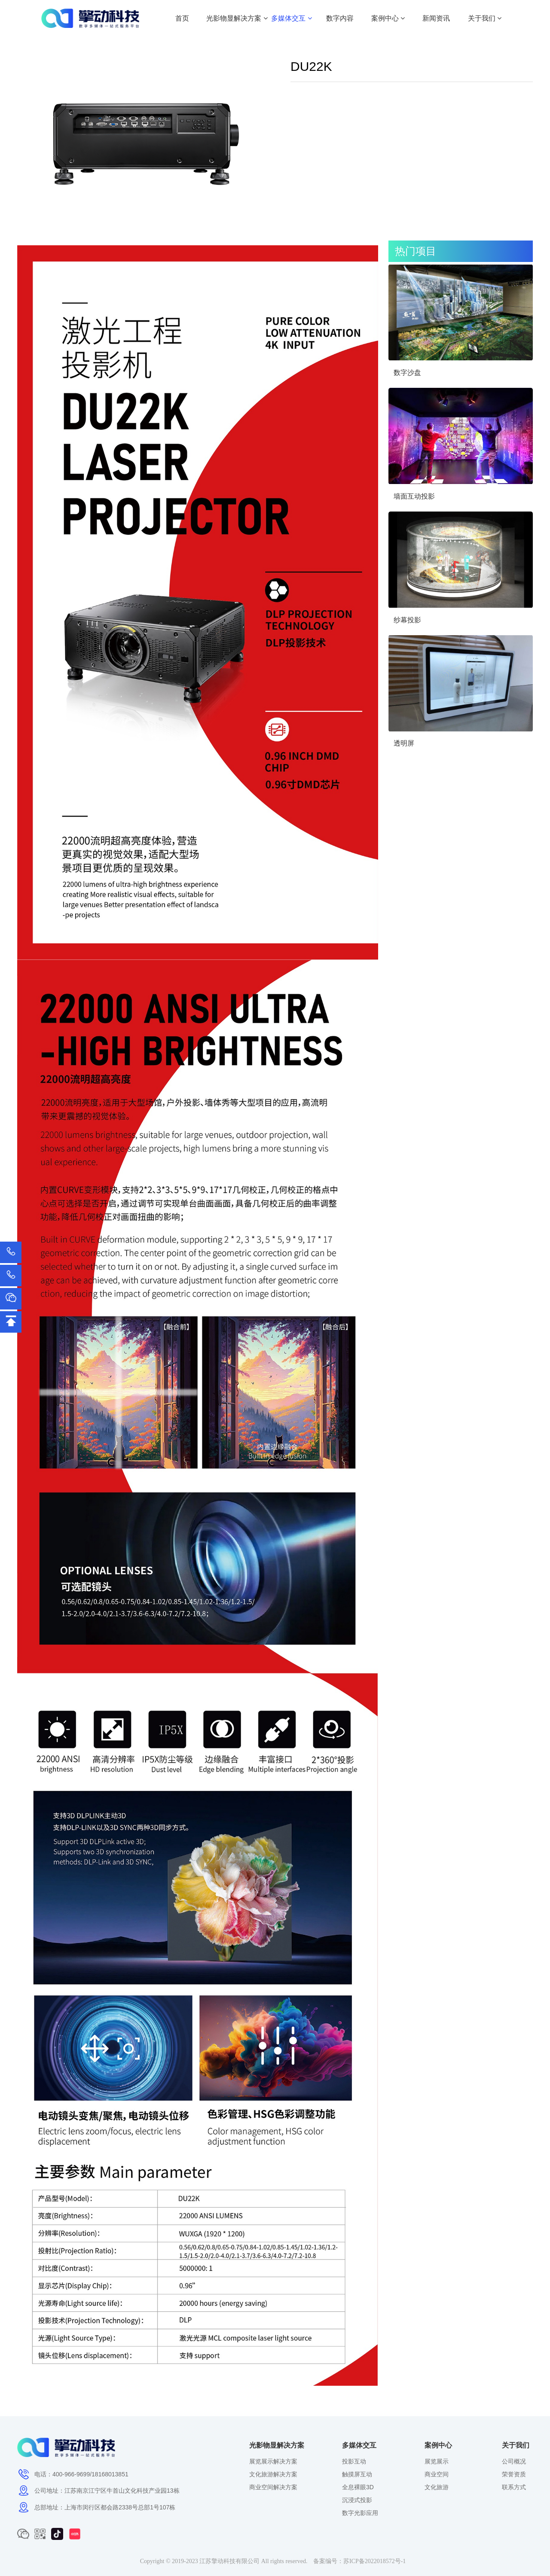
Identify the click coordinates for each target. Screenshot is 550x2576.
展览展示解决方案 (273, 2461)
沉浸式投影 (357, 2500)
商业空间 (437, 2474)
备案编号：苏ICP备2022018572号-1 (359, 2561)
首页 (182, 18)
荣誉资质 (514, 2474)
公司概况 (514, 2461)
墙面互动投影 (414, 496)
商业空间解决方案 (273, 2487)
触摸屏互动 (357, 2474)
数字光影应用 (360, 2512)
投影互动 (354, 2461)
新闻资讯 (436, 18)
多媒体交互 (291, 18)
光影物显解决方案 (236, 18)
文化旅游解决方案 (273, 2474)
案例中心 (388, 18)
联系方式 (514, 2487)
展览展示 (437, 2461)
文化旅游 (437, 2487)
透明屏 (404, 743)
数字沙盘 (407, 372)
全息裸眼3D (358, 2487)
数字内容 (340, 18)
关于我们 (484, 18)
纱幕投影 (407, 620)
